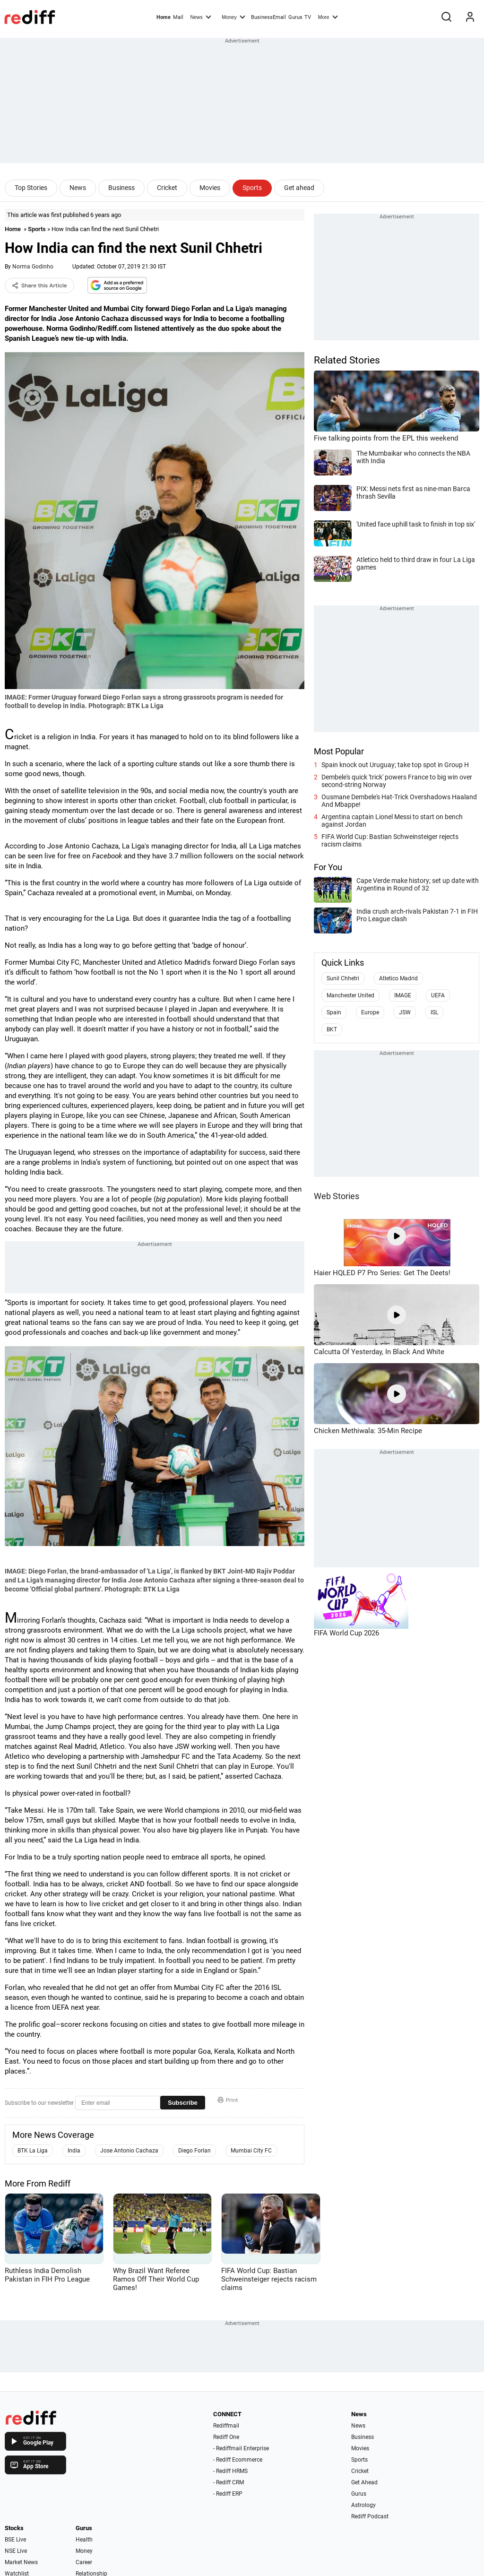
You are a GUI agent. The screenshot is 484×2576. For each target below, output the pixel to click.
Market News (21, 2562)
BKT (332, 1029)
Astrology (363, 2505)
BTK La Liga (32, 2150)
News (200, 16)
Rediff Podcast (370, 2516)
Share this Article (39, 285)
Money (233, 16)
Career (84, 2562)
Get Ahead (364, 2482)
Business (121, 187)
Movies (209, 187)
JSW (405, 1012)
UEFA (438, 995)
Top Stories (31, 187)
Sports (252, 187)
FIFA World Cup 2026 (346, 1633)
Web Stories (336, 1196)
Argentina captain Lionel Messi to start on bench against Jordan (392, 820)
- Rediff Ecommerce (237, 2459)
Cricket (167, 187)
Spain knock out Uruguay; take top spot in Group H (395, 765)
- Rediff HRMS (230, 2471)
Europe (370, 1012)
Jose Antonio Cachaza (129, 2150)
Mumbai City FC (251, 2150)
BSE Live (15, 2539)
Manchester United (350, 995)
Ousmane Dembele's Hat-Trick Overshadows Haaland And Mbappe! (399, 800)
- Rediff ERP (227, 2493)
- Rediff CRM (228, 2482)
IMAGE (402, 995)
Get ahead (299, 187)
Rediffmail (226, 2425)
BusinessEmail (268, 17)
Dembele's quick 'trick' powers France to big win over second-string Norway (396, 780)
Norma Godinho (32, 266)
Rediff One (226, 2437)
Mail (178, 17)
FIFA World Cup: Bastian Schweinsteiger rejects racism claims (389, 840)
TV (307, 17)
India (74, 2150)
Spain (334, 1012)
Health (84, 2539)
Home (163, 17)
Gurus (295, 17)
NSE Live (16, 2551)
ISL (434, 1012)
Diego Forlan (194, 2150)
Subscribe (183, 2102)
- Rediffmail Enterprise (241, 2448)
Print (227, 2100)
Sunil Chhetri (343, 978)
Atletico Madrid (398, 978)
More (328, 16)
